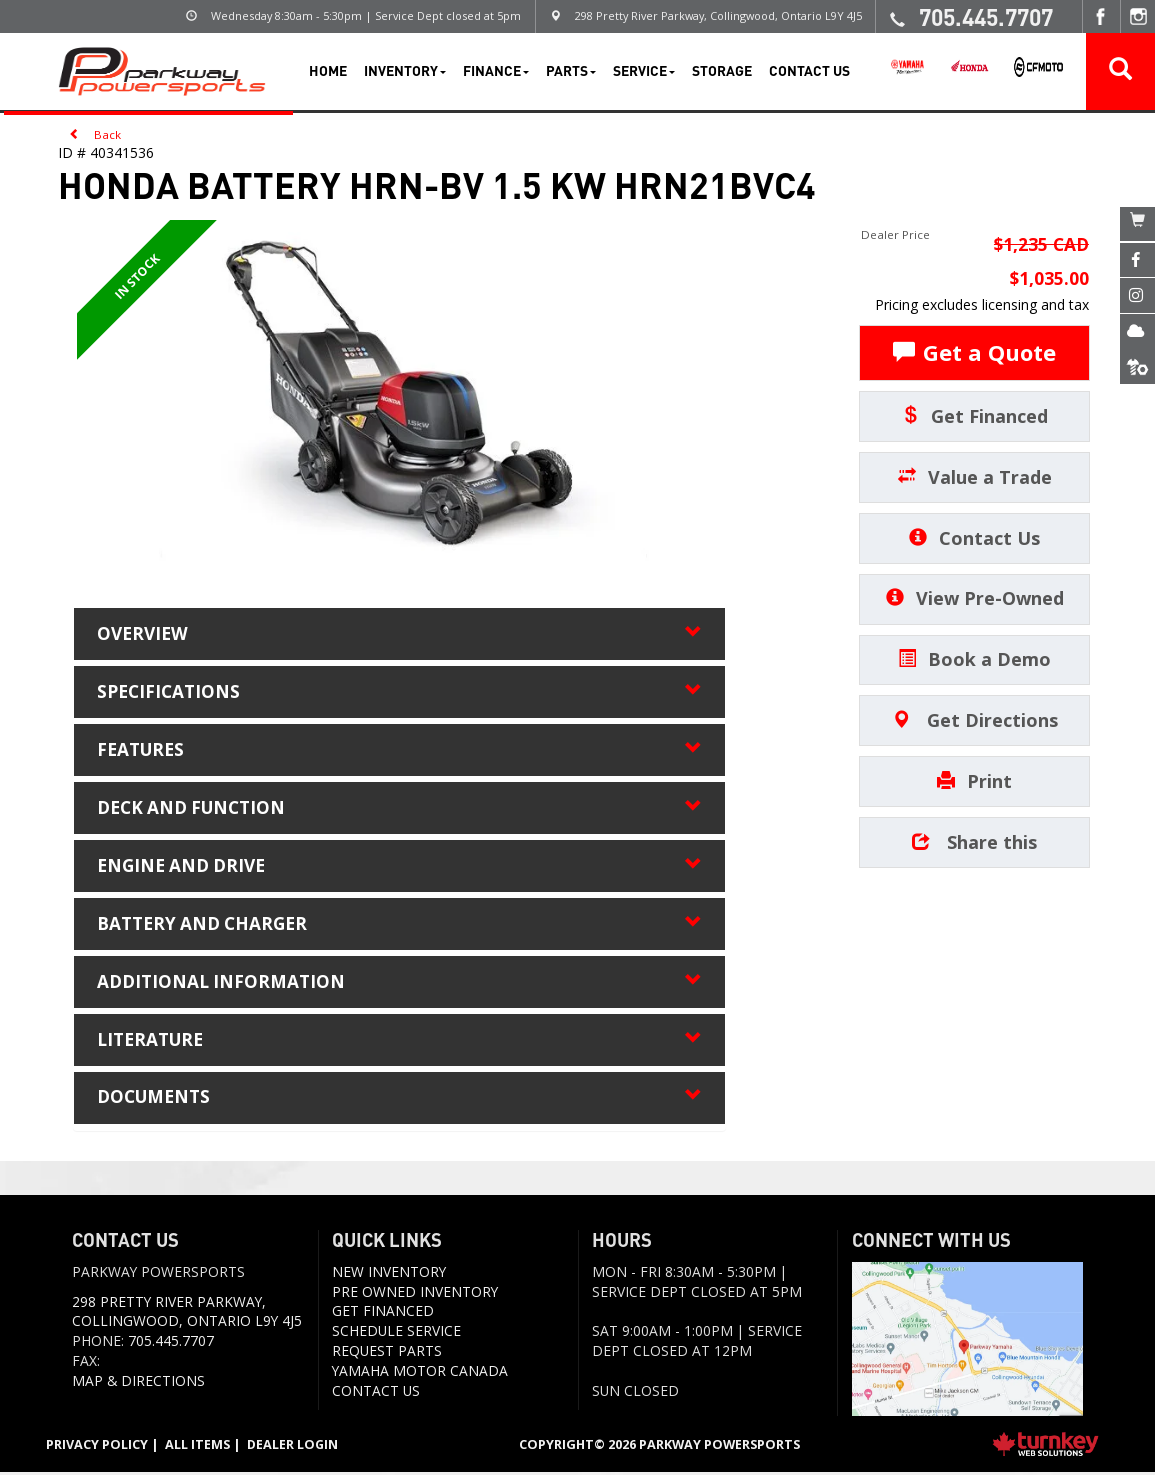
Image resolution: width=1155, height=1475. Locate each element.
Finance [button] (496, 70)
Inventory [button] (405, 70)
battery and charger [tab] (399, 925)
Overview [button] (399, 634)
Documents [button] (399, 1100)
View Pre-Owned (975, 598)
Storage (722, 70)
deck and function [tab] (399, 809)
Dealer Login (293, 1447)
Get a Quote (974, 352)
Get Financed (974, 416)
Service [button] (644, 70)
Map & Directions (139, 1382)
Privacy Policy (97, 1447)
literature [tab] (399, 1042)
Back (96, 133)
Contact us (376, 1392)
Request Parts (387, 1353)
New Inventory (389, 1273)
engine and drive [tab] (399, 867)
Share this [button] (974, 842)
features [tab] (399, 751)
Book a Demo (974, 659)
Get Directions (975, 720)
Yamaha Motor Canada (420, 1372)
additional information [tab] (399, 983)
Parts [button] (571, 70)
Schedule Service (396, 1333)
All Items (197, 1447)
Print (974, 781)
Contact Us (809, 70)
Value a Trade (975, 477)
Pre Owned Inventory (415, 1293)
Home (328, 70)
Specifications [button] (399, 692)
